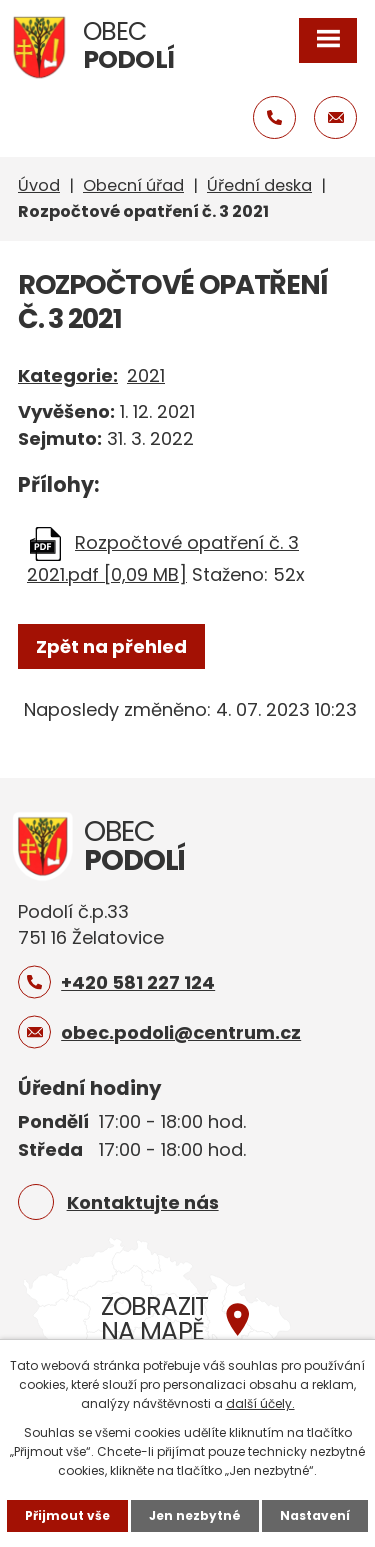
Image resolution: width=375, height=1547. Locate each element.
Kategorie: (68, 375)
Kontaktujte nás (143, 1202)
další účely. (260, 1403)
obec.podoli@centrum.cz (181, 1032)
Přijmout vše (67, 1515)
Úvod (39, 185)
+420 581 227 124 (138, 982)
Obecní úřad (133, 185)
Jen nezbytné (195, 1515)
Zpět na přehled (111, 646)
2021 (146, 375)
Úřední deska (259, 185)
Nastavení (315, 1515)
